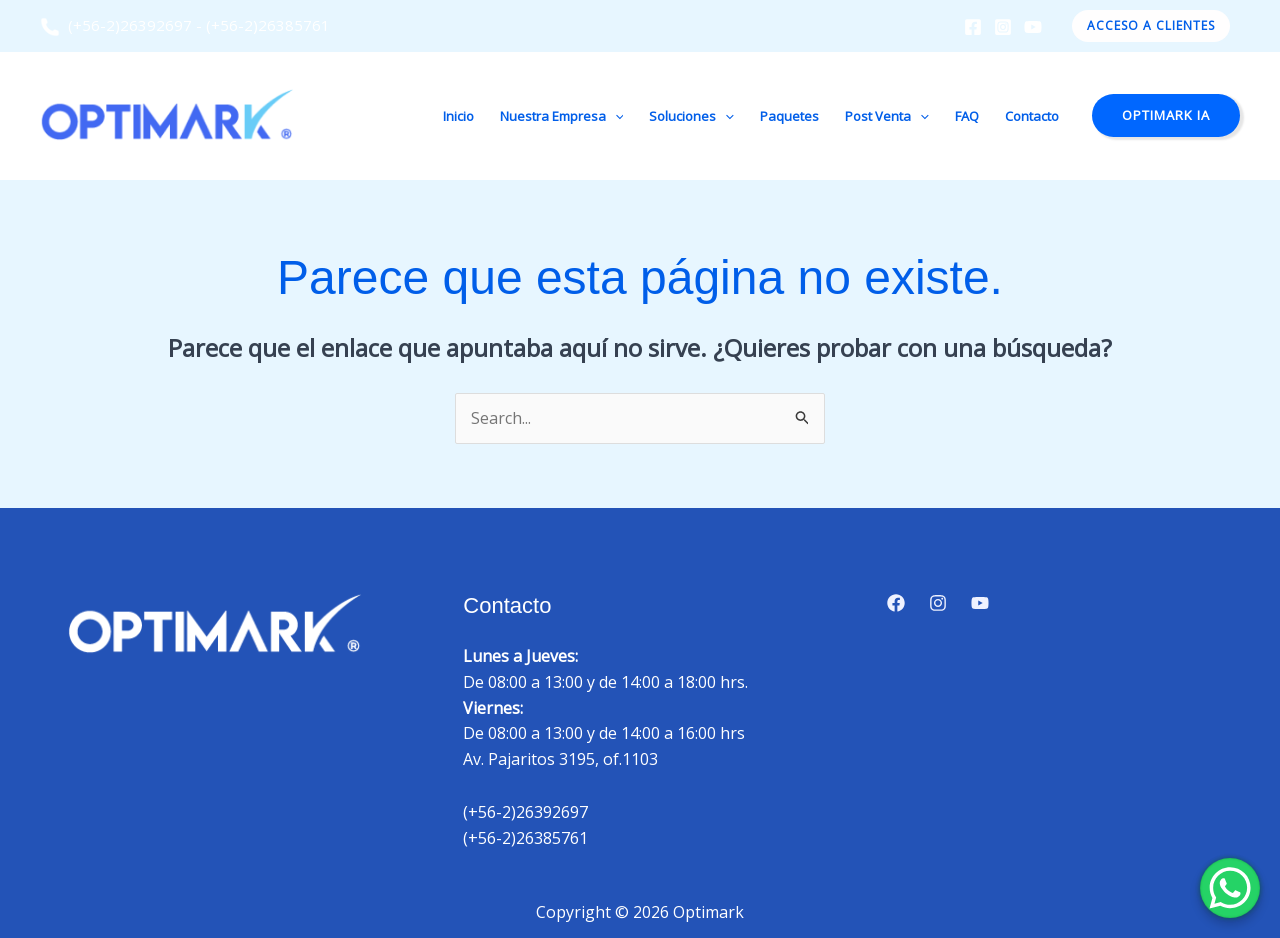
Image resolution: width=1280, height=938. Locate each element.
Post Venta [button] (887, 116)
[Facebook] (973, 27)
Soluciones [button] (691, 116)
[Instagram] (1003, 27)
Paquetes (789, 116)
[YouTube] (1033, 27)
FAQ (967, 116)
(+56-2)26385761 (268, 25)
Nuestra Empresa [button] (562, 116)
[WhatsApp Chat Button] (1230, 888)
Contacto (1032, 116)
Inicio (458, 116)
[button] (1151, 26)
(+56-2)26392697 (116, 25)
